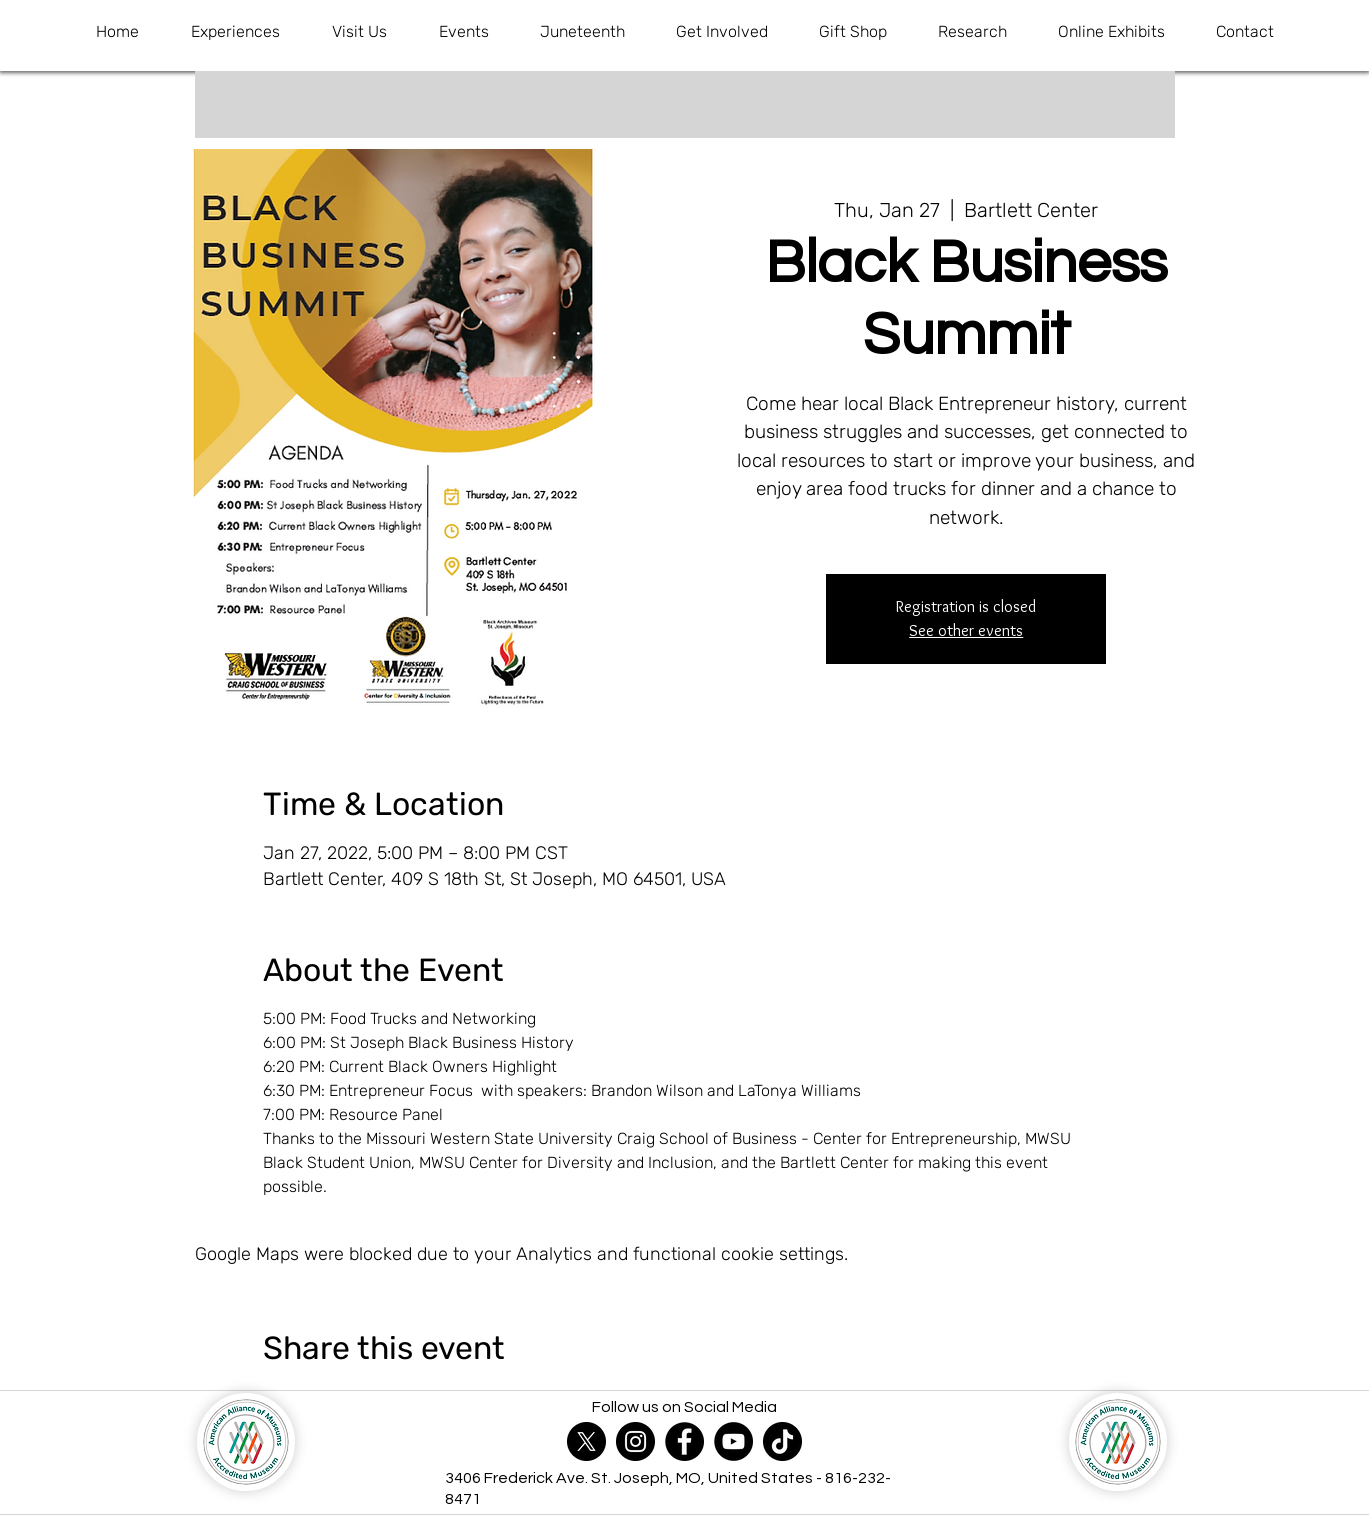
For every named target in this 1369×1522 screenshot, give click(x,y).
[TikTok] (782, 1441)
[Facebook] (684, 1441)
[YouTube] (733, 1441)
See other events (966, 630)
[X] (586, 1441)
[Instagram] (635, 1441)
